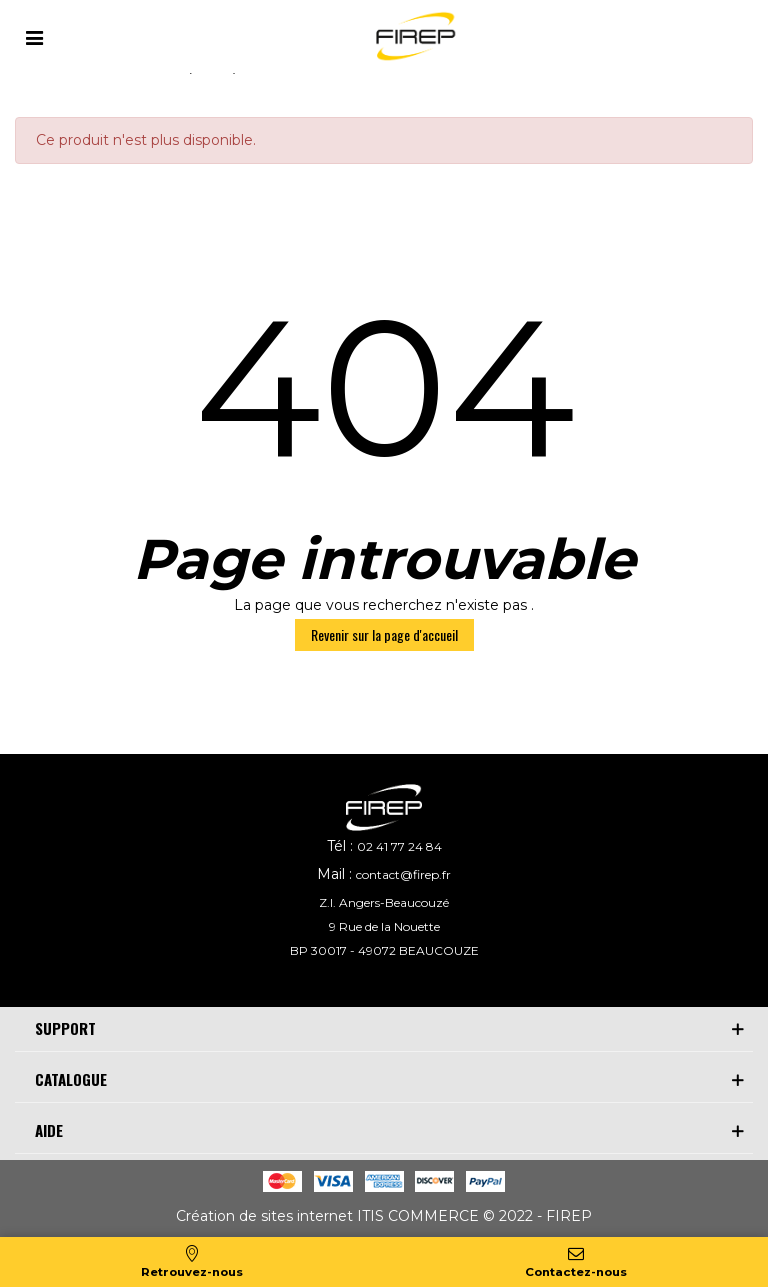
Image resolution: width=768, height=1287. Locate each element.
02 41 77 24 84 (399, 846)
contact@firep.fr (403, 874)
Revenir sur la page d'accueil (384, 634)
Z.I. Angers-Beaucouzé (384, 902)
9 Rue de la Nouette (384, 926)
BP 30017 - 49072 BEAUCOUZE (384, 950)
